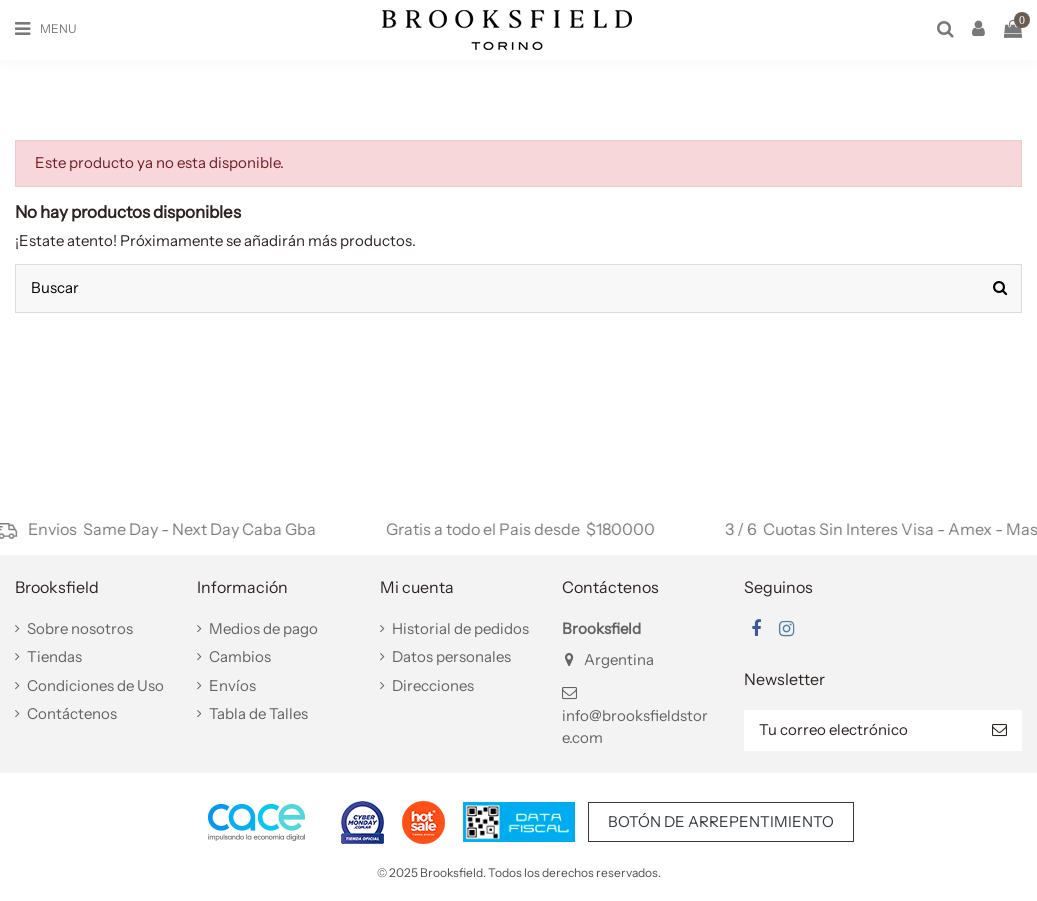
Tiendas (54, 656)
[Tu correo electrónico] (860, 730)
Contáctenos (72, 713)
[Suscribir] (999, 730)
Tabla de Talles (258, 713)
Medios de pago (263, 628)
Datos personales (451, 656)
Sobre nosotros (80, 628)
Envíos (232, 685)
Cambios (240, 656)
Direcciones (433, 685)
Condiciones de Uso (95, 685)
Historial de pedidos (460, 628)
